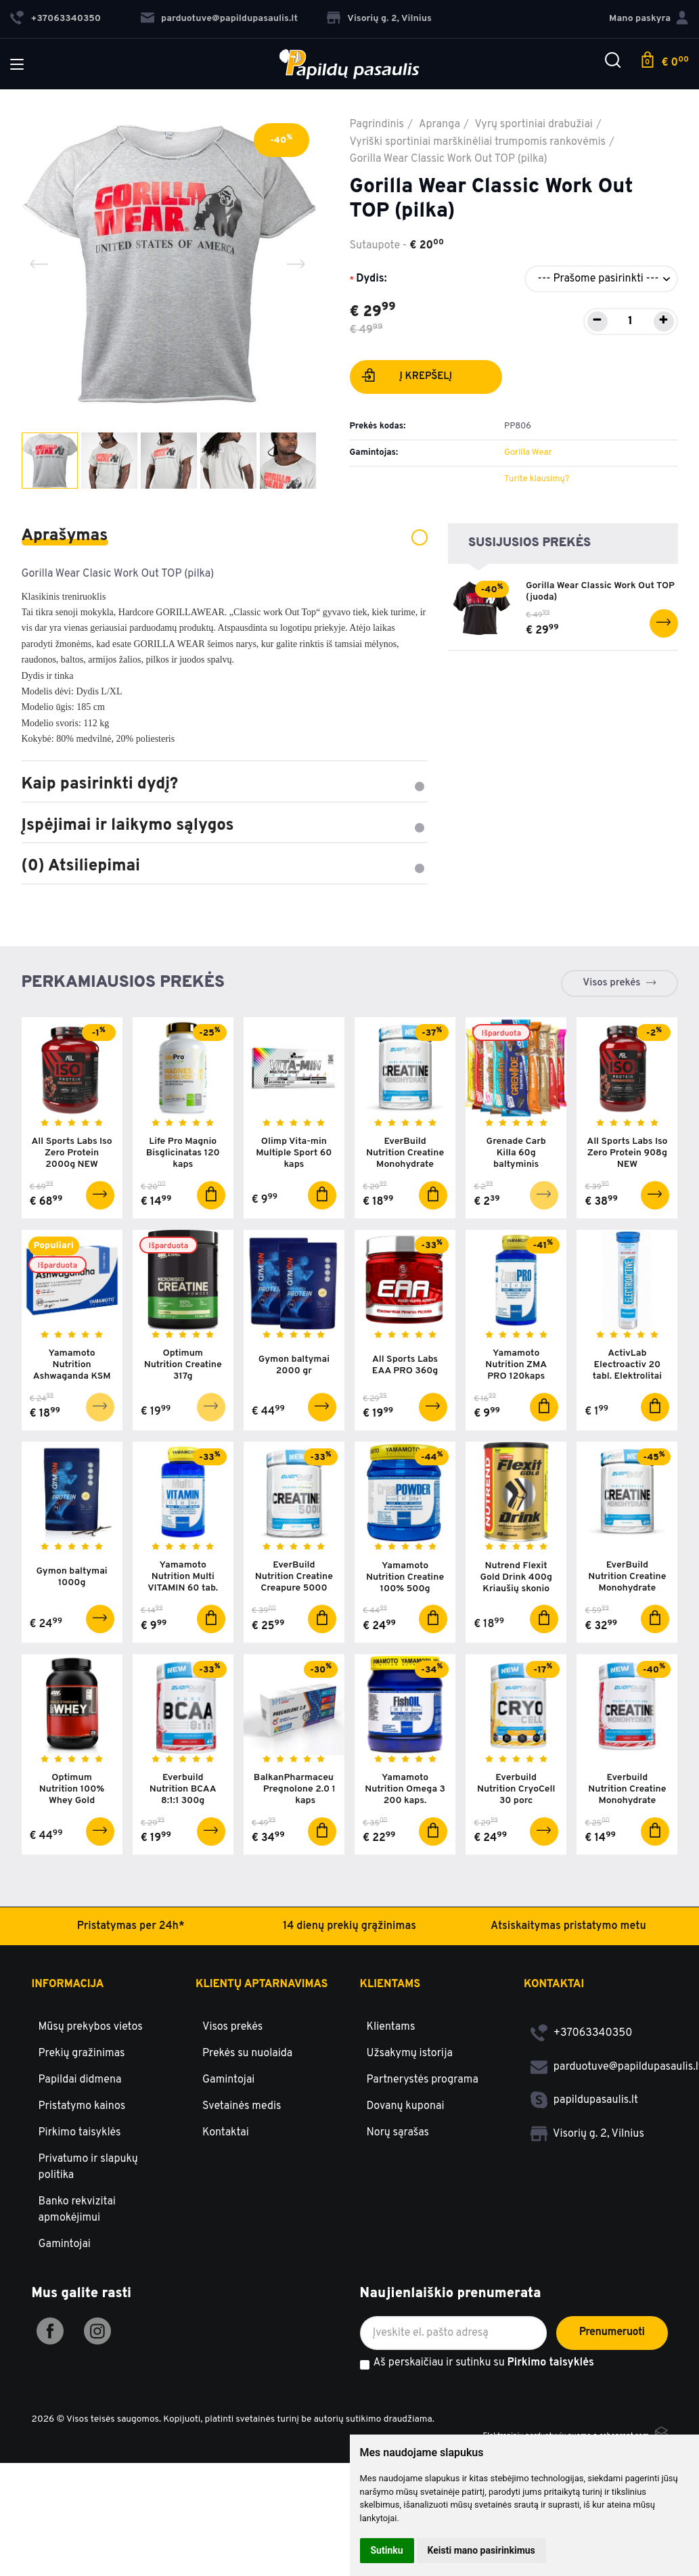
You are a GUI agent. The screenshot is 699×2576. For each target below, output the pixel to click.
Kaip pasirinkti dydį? (225, 784)
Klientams (390, 2097)
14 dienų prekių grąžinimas (349, 2038)
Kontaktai (225, 2245)
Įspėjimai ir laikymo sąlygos (225, 826)
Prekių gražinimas (82, 2166)
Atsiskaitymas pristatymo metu (568, 2038)
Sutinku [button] (387, 2550)
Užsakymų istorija (410, 2166)
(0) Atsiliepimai (225, 866)
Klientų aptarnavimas (262, 2097)
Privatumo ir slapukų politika (88, 2279)
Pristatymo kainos (82, 2218)
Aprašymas (225, 536)
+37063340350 (582, 2145)
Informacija (68, 2097)
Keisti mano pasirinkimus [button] (481, 2550)
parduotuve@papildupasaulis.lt (219, 18)
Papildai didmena (80, 2192)
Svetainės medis (241, 2218)
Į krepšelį (407, 378)
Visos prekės (611, 983)
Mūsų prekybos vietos (91, 2139)
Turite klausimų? (536, 479)
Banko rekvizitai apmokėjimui (77, 2322)
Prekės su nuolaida (247, 2166)
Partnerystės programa (422, 2192)
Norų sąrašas (398, 2245)
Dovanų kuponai (406, 2218)
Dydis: (371, 279)
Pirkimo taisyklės (80, 2245)
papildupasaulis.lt (584, 2213)
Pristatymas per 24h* (130, 2038)
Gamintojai (65, 2356)
